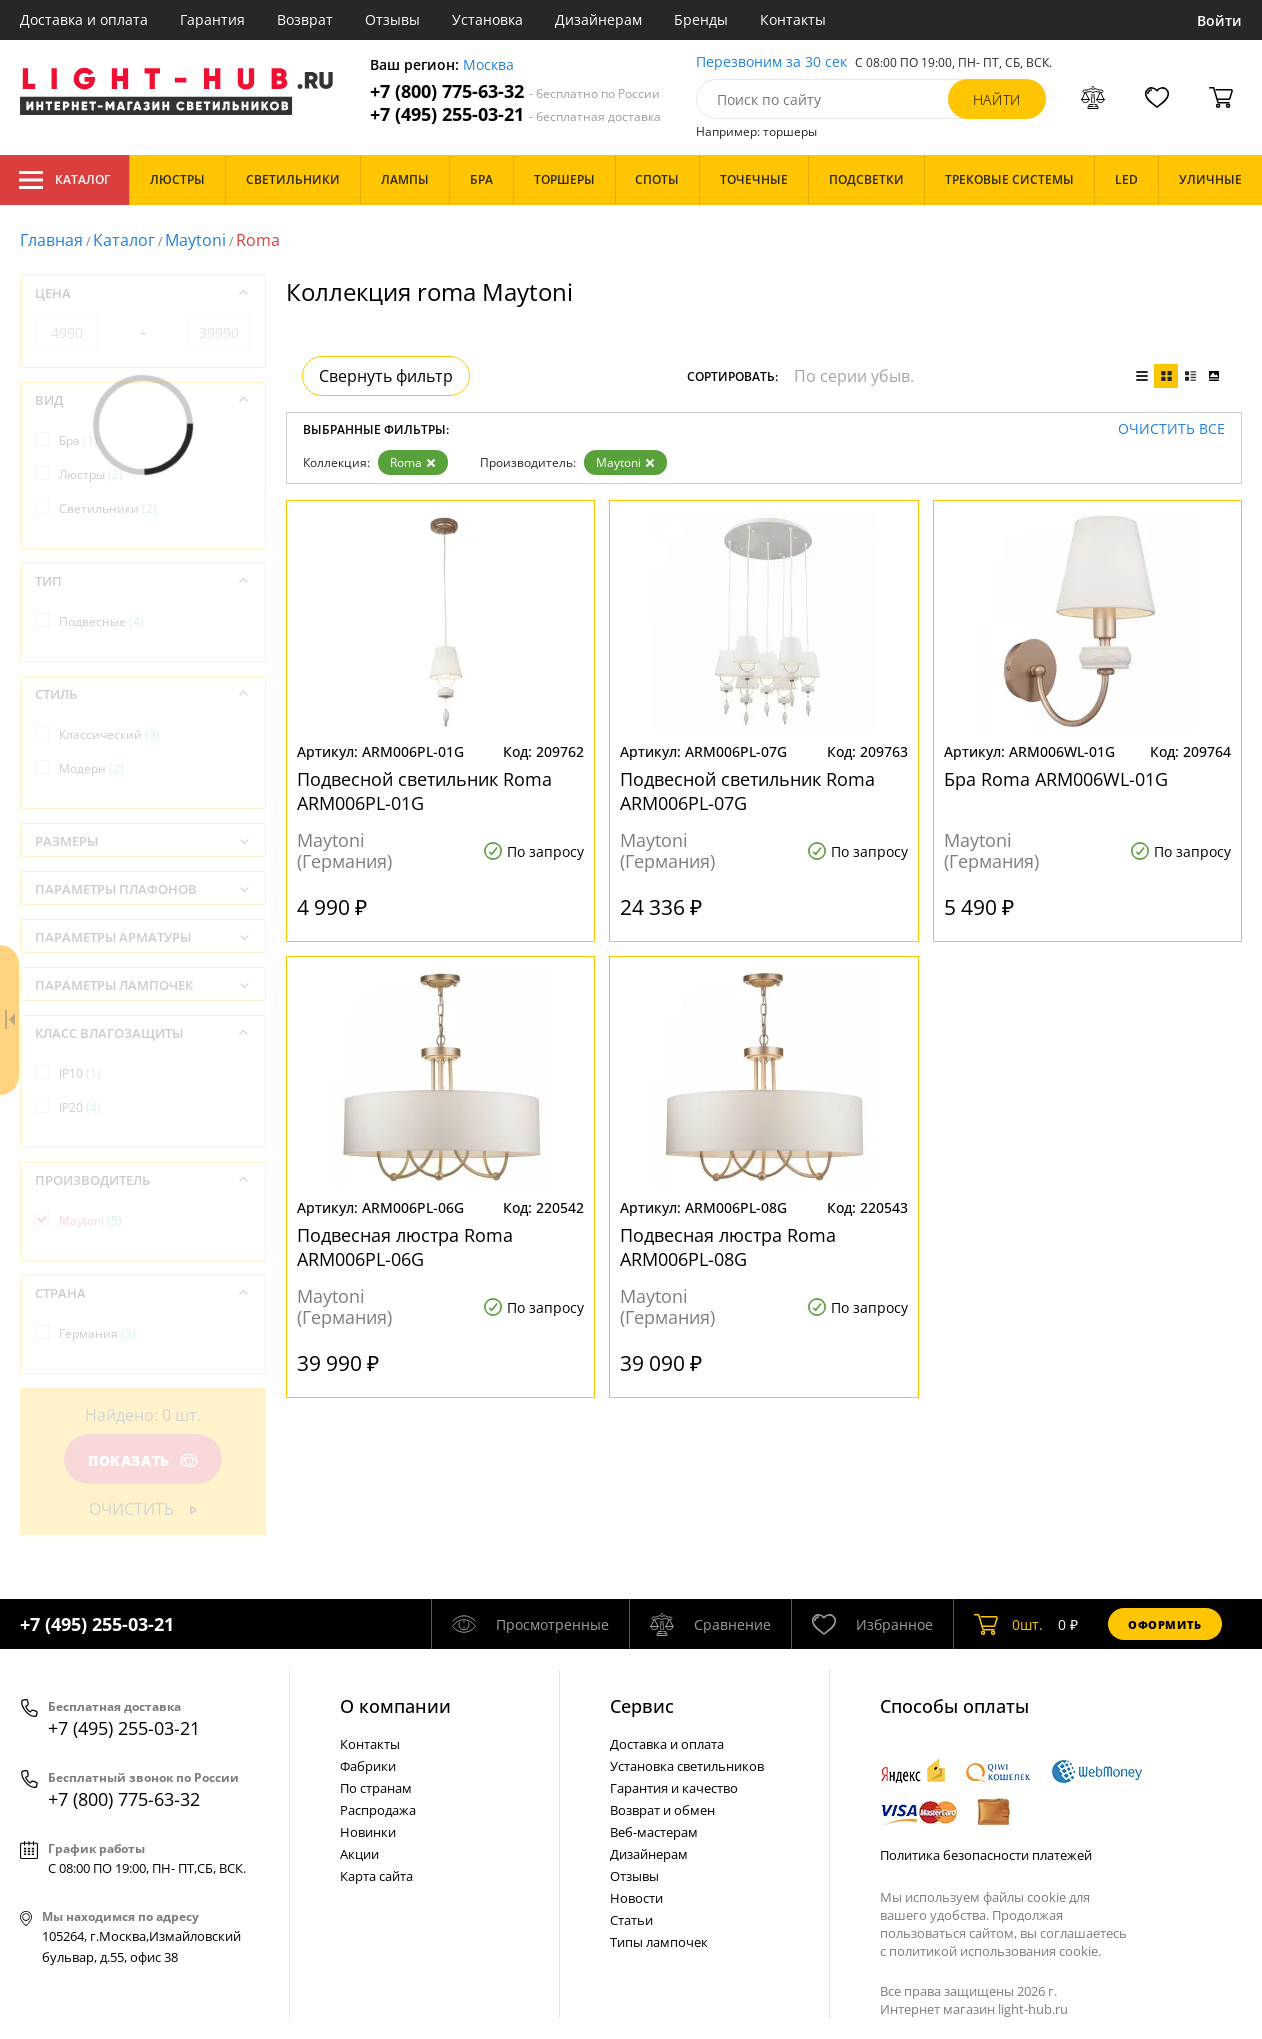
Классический (109, 734)
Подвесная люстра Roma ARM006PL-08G (728, 1247)
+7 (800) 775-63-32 (515, 91)
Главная (51, 240)
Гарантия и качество (674, 1788)
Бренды (701, 19)
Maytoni (195, 240)
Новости (636, 1898)
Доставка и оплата (84, 19)
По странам (376, 1788)
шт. (1008, 1624)
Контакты (793, 19)
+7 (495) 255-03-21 (515, 114)
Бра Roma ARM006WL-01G (1056, 779)
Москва (488, 65)
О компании (395, 1706)
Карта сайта (376, 1876)
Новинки (368, 1832)
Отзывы (392, 19)
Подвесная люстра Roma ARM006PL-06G (405, 1247)
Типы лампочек (659, 1942)
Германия (97, 1333)
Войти (1219, 20)
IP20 (80, 1107)
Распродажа (378, 1810)
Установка (487, 19)
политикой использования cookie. (995, 1951)
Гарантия (212, 19)
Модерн (91, 768)
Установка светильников (687, 1766)
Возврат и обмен (662, 1810)
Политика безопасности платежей (986, 1855)
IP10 (80, 1073)
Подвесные (101, 621)
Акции (359, 1854)
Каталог (64, 180)
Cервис (642, 1706)
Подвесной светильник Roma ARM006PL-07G (747, 791)
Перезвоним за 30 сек (771, 62)
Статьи (631, 1920)
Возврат (305, 19)
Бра (78, 440)
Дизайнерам (598, 19)
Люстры (91, 474)
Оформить (1165, 1624)
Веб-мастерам (654, 1832)
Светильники (108, 508)
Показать (143, 1460)
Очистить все (1171, 429)
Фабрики (368, 1766)
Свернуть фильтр (386, 376)
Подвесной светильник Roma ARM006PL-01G (424, 791)
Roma (413, 462)
